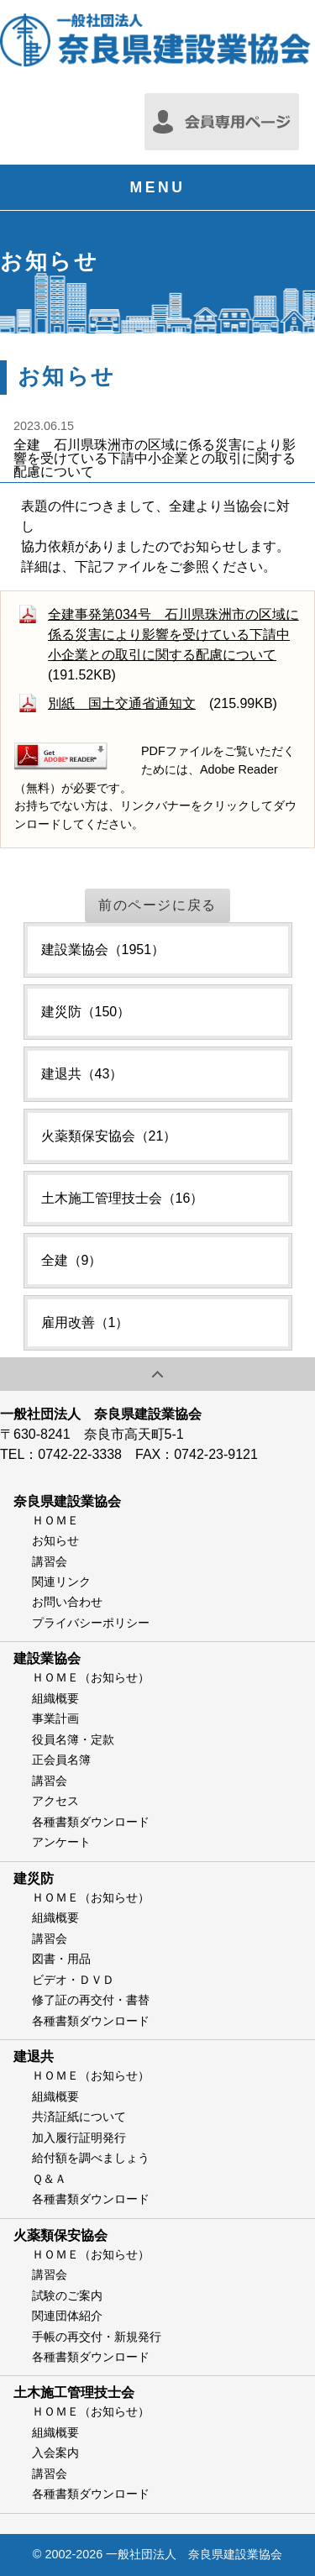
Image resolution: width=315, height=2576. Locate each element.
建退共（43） (82, 1074)
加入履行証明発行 (79, 2137)
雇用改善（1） (85, 1322)
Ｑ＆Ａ (49, 2178)
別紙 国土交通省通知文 (122, 703)
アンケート (61, 1842)
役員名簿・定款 (73, 1739)
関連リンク (61, 1581)
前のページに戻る (157, 905)
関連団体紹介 (67, 2315)
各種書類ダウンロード (91, 1821)
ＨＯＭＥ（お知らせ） (91, 1677)
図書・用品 (61, 1958)
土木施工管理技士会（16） (122, 1198)
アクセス (55, 1800)
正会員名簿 (61, 1759)
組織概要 (55, 1698)
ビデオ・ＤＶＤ (73, 1979)
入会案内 (55, 2452)
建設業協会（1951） (103, 949)
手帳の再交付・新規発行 (96, 2336)
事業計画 (55, 1718)
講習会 (49, 1561)
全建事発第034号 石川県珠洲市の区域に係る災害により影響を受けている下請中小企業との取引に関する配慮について (173, 634)
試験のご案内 (67, 2295)
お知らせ (55, 1540)
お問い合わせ (67, 1601)
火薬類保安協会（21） (109, 1136)
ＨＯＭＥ (55, 1520)
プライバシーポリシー (91, 1622)
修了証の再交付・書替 (91, 2000)
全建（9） (71, 1260)
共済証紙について (79, 2116)
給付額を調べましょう (91, 2157)
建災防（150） (86, 1012)
